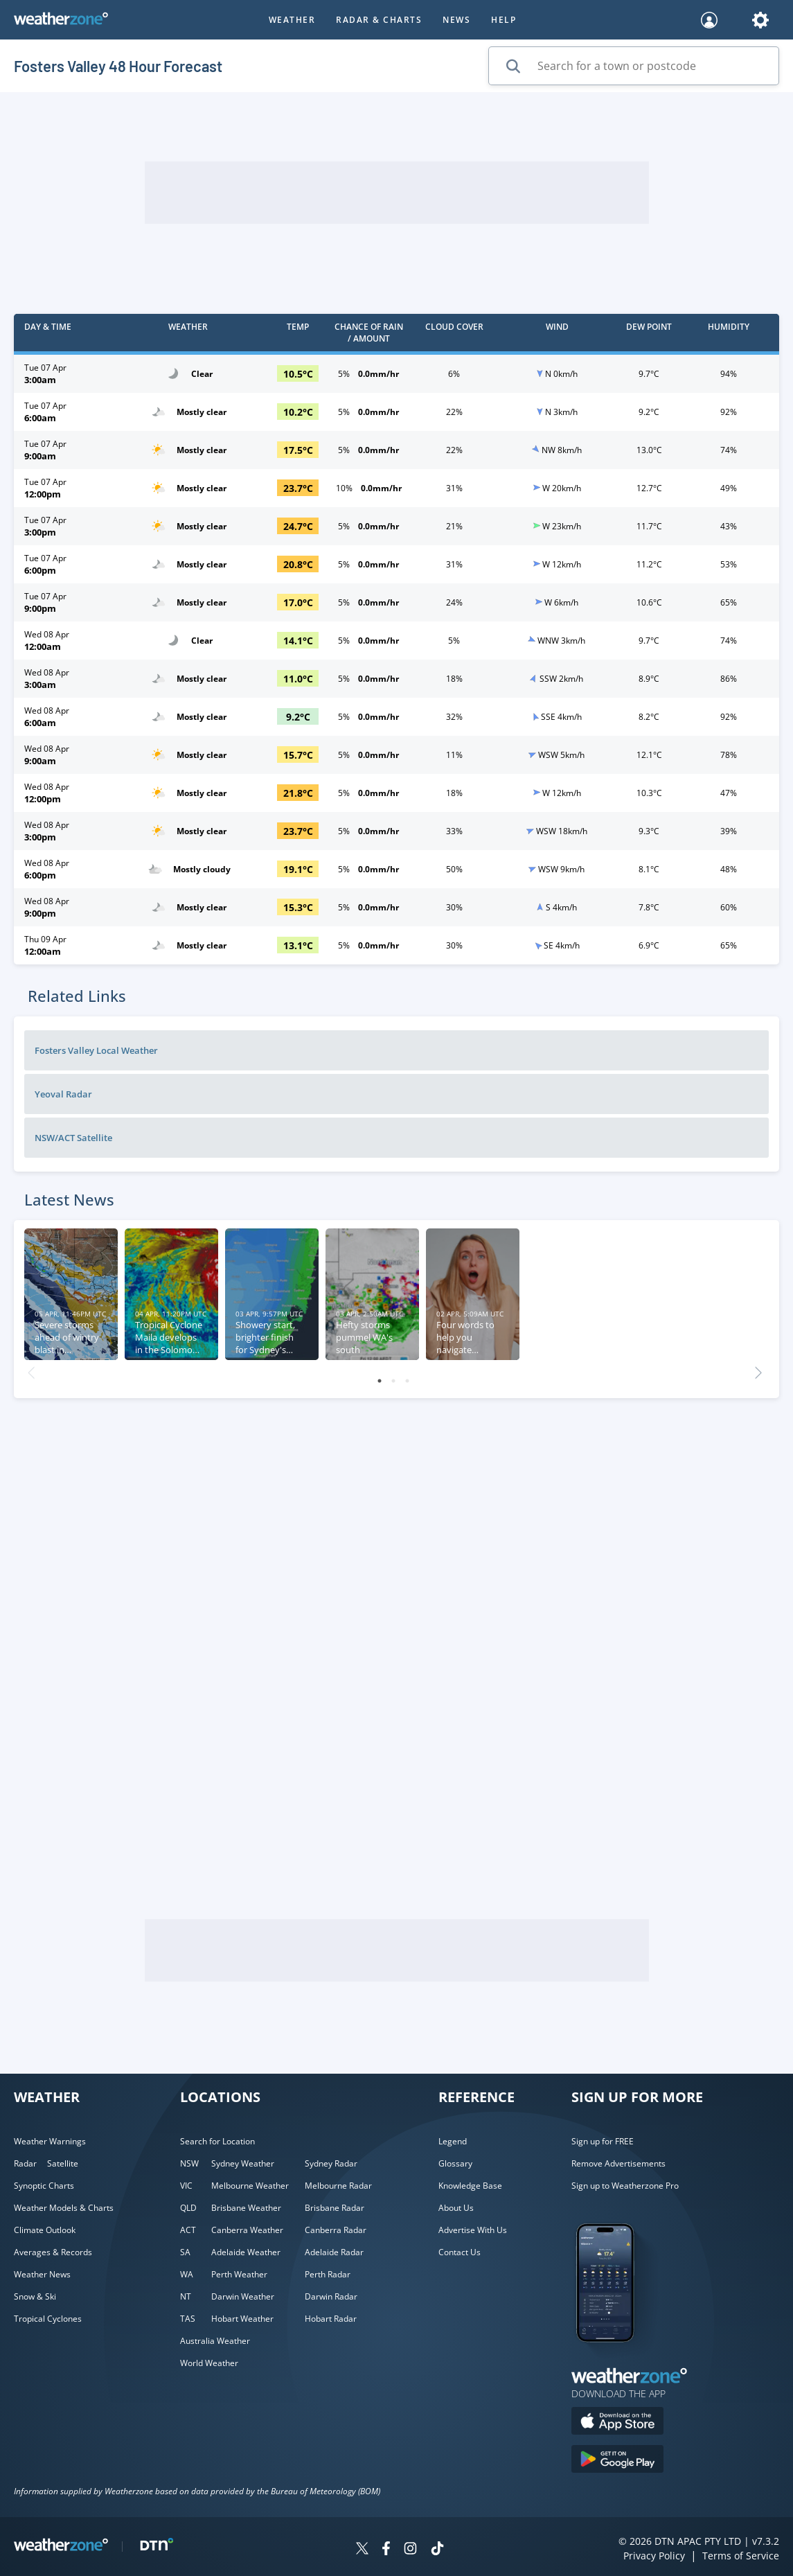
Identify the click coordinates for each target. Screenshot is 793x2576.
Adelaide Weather (245, 2252)
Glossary (455, 2163)
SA (185, 2252)
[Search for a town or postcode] (633, 66)
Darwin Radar (331, 2296)
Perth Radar (327, 2274)
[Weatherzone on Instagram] (410, 2550)
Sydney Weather (242, 2163)
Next (758, 1369)
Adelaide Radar (334, 2252)
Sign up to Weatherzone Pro (625, 2185)
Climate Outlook (44, 2230)
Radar (25, 2163)
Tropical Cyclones (48, 2318)
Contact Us (459, 2252)
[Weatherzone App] (617, 2359)
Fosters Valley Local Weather (96, 1050)
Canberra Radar (335, 2230)
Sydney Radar (331, 2163)
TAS (187, 2318)
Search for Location (217, 2141)
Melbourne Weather (250, 2185)
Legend (452, 2141)
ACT (188, 2230)
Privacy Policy (654, 2555)
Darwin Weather (242, 2296)
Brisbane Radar (334, 2208)
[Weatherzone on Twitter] (362, 2550)
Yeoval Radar (63, 1094)
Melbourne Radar (338, 2185)
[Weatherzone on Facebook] (386, 2550)
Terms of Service (740, 2555)
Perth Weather (239, 2274)
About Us (456, 2208)
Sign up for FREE (602, 2141)
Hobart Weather (242, 2318)
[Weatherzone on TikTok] (437, 2550)
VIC (186, 2185)
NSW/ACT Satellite (73, 1137)
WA (186, 2274)
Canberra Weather (247, 2230)
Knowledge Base (470, 2185)
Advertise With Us (472, 2230)
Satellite (62, 2163)
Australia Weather (215, 2341)
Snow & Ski (35, 2296)
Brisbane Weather (246, 2208)
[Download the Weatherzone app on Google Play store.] (617, 2460)
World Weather (209, 2363)
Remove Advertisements (618, 2163)
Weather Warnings (50, 2141)
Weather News (42, 2274)
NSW (189, 2163)
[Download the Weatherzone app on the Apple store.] (617, 2422)
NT (185, 2296)
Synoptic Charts (44, 2185)
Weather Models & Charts (64, 2208)
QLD (188, 2208)
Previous (31, 1369)
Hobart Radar (331, 2318)
